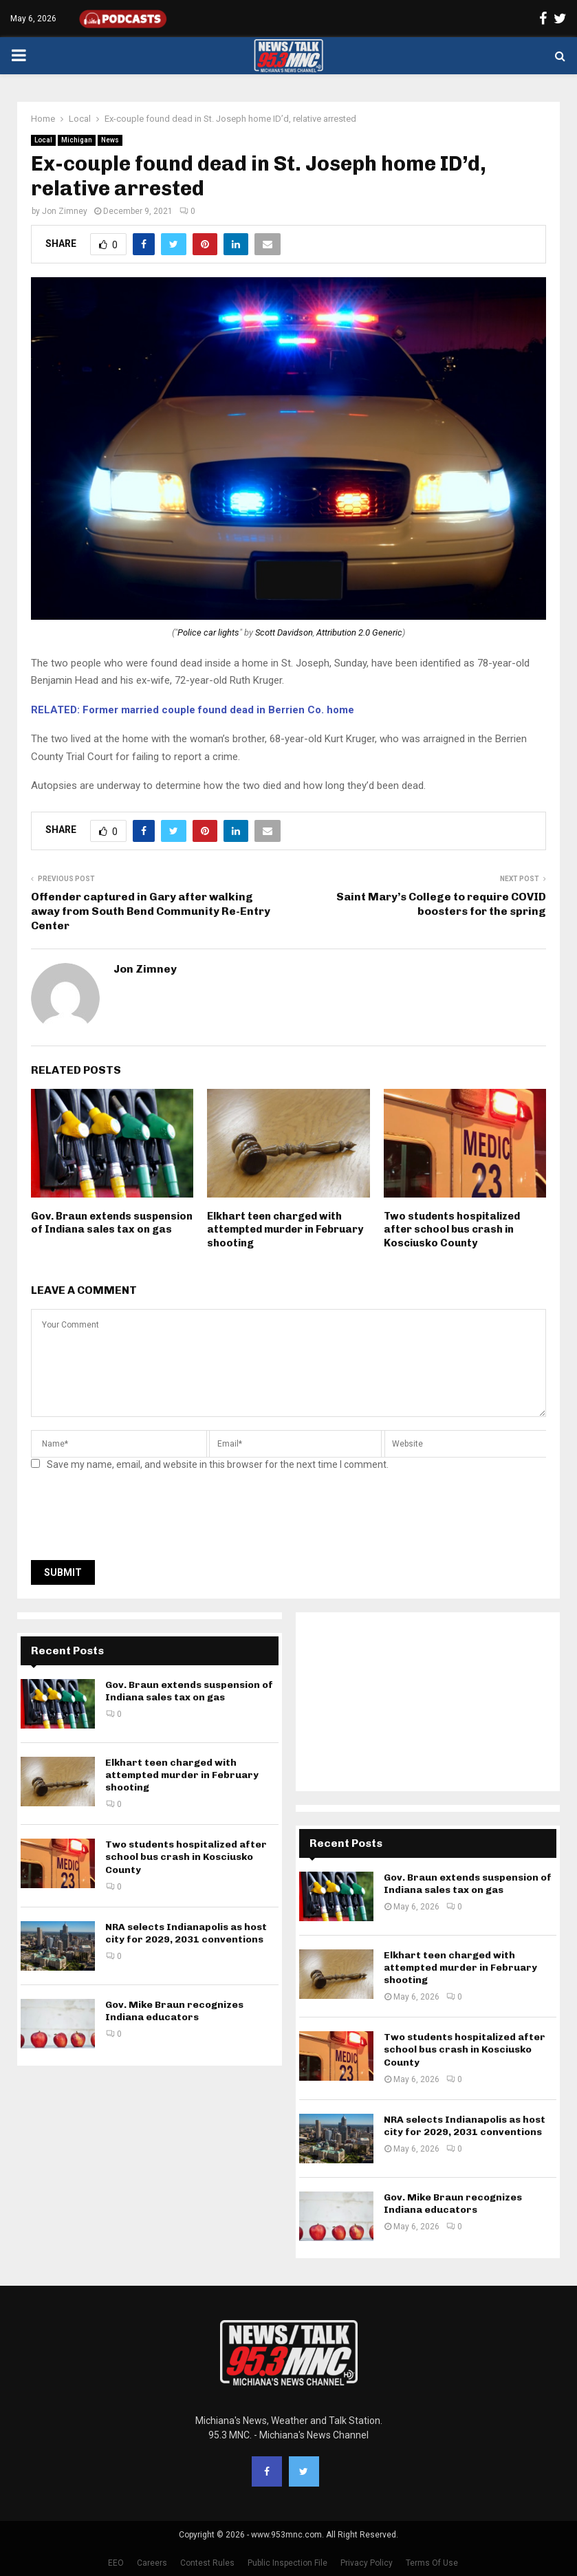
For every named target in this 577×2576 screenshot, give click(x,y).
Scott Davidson (284, 632)
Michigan (76, 140)
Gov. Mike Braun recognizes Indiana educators (174, 2011)
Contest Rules (207, 2563)
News (110, 140)
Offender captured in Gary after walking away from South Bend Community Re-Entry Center (150, 911)
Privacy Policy (366, 2563)
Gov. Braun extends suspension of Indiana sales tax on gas (112, 1223)
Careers (152, 2563)
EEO (116, 2563)
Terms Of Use (432, 2563)
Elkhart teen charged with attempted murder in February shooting (285, 1229)
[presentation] (135, 1519)
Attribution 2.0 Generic (359, 632)
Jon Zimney (64, 211)
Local (43, 140)
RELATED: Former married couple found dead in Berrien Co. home (192, 710)
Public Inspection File (287, 2563)
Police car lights (208, 632)
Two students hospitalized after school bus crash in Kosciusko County (452, 1229)
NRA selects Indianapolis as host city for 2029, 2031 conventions (186, 1933)
